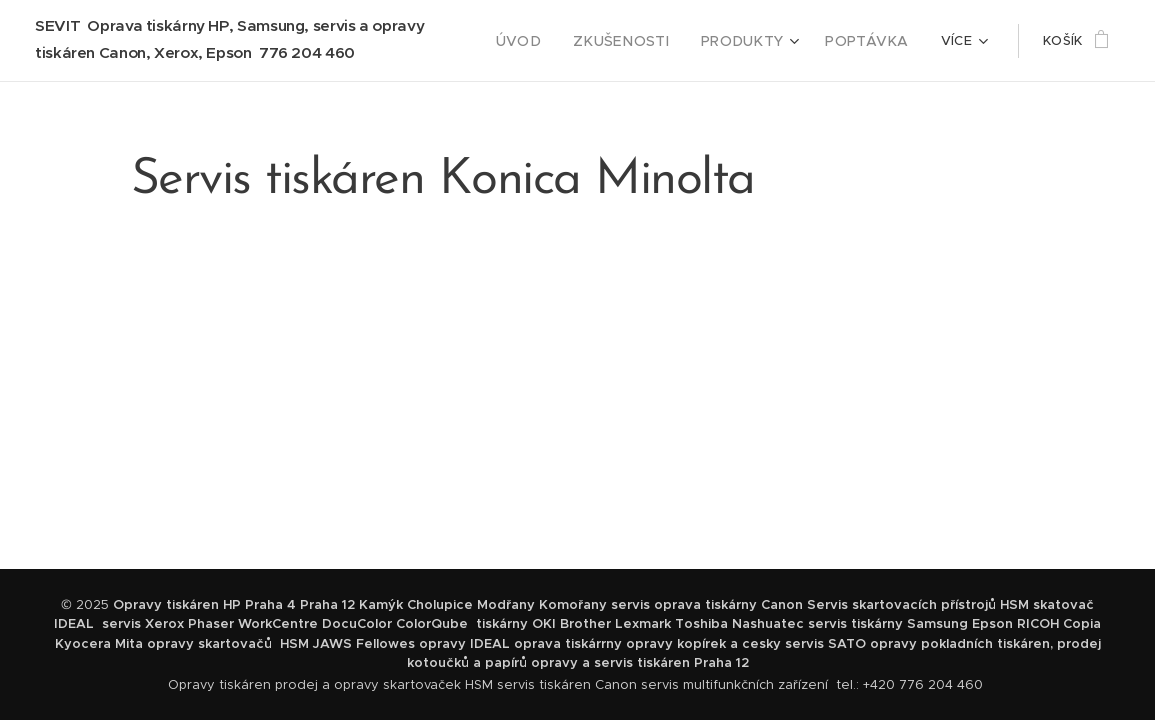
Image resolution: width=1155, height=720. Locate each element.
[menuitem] (549, 41)
